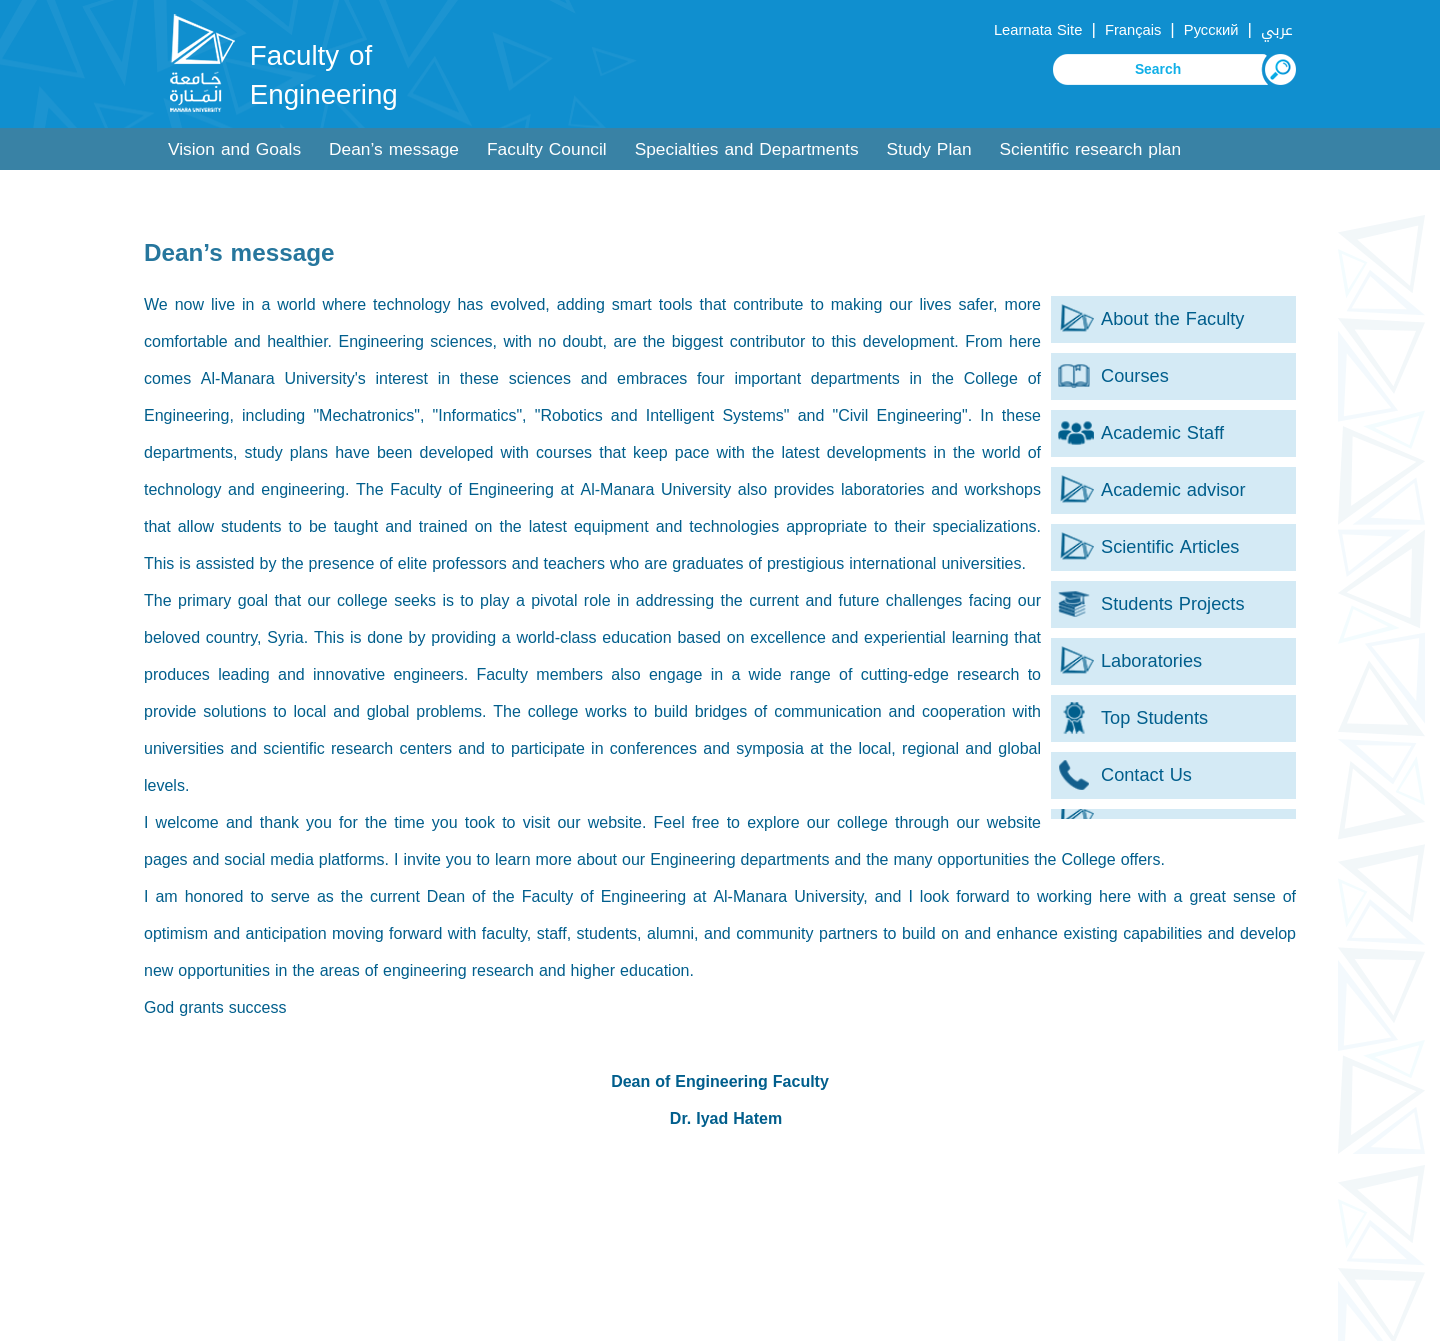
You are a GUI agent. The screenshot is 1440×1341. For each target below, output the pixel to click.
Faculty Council (547, 149)
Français (1133, 30)
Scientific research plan (1091, 149)
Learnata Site (1038, 30)
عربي (1277, 30)
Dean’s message (394, 149)
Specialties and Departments (747, 149)
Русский (1211, 30)
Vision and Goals (234, 149)
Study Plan (929, 149)
